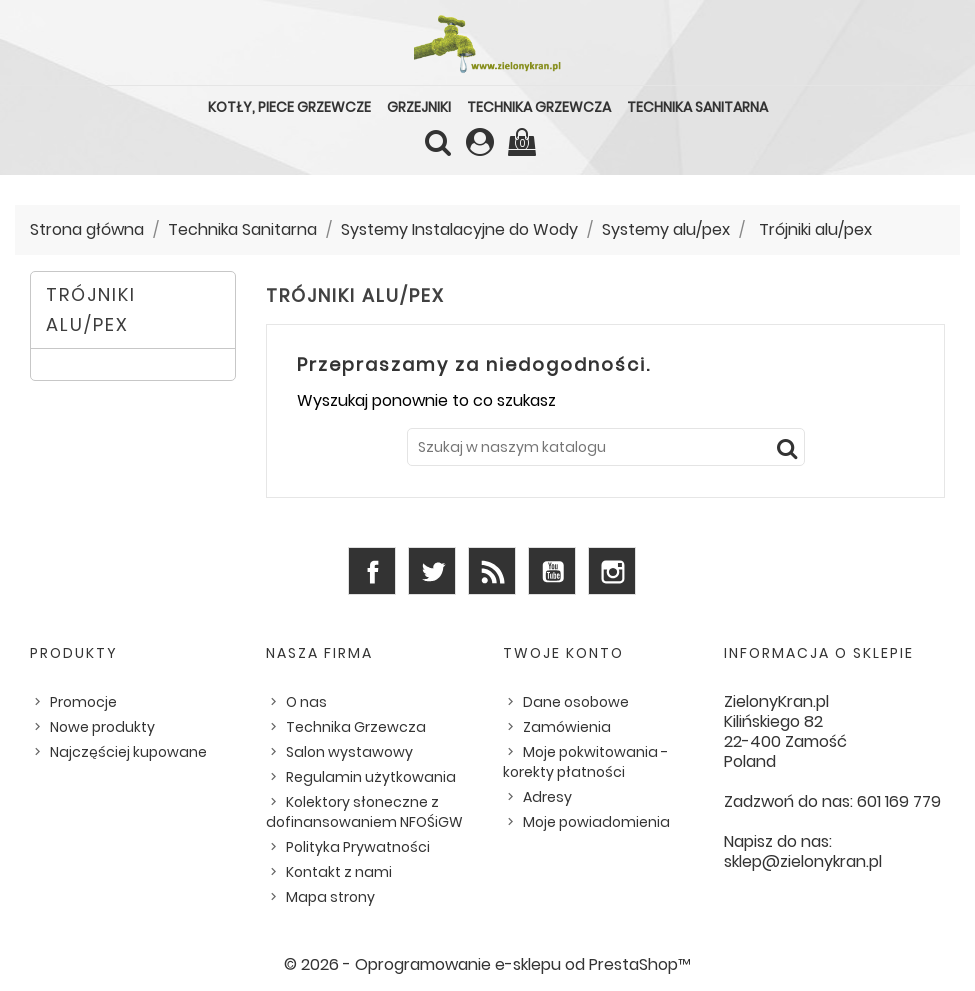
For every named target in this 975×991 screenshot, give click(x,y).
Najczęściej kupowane (128, 752)
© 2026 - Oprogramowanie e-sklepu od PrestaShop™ (487, 964)
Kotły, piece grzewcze (289, 107)
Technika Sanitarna (697, 107)
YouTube (552, 571)
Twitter (432, 571)
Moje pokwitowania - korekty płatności (585, 762)
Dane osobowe (576, 702)
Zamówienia (567, 727)
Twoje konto (563, 653)
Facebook (372, 571)
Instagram (612, 571)
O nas (306, 702)
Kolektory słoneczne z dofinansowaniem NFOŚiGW (364, 812)
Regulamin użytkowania (371, 777)
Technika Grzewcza (539, 107)
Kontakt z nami (339, 872)
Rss (492, 571)
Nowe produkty (102, 727)
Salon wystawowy (349, 752)
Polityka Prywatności (358, 847)
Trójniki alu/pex (91, 309)
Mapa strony (330, 897)
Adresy (547, 797)
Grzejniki (419, 107)
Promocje (83, 702)
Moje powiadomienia (596, 822)
